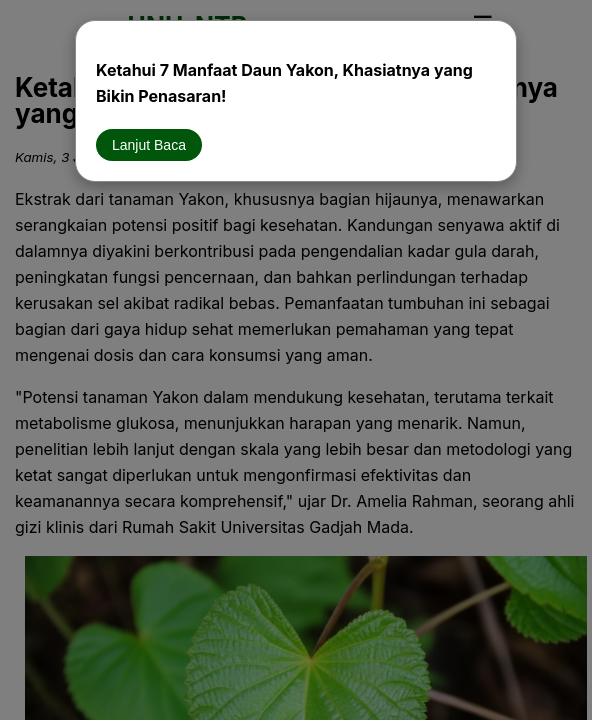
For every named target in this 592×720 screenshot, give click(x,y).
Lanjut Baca (149, 145)
